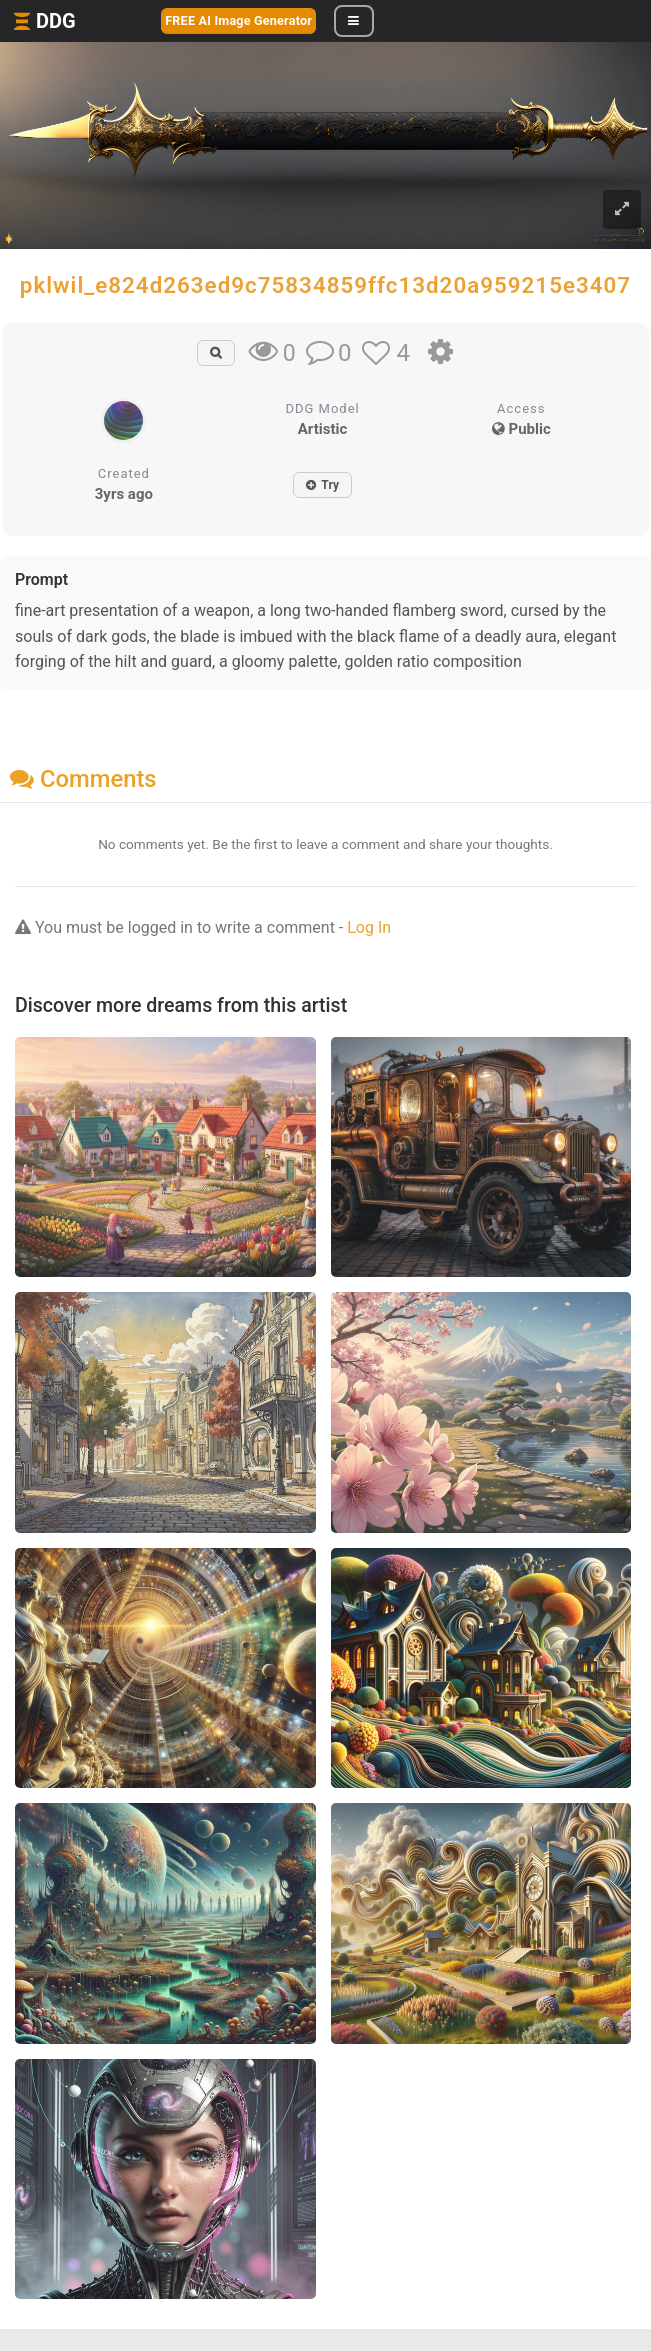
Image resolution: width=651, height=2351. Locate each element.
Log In (369, 927)
